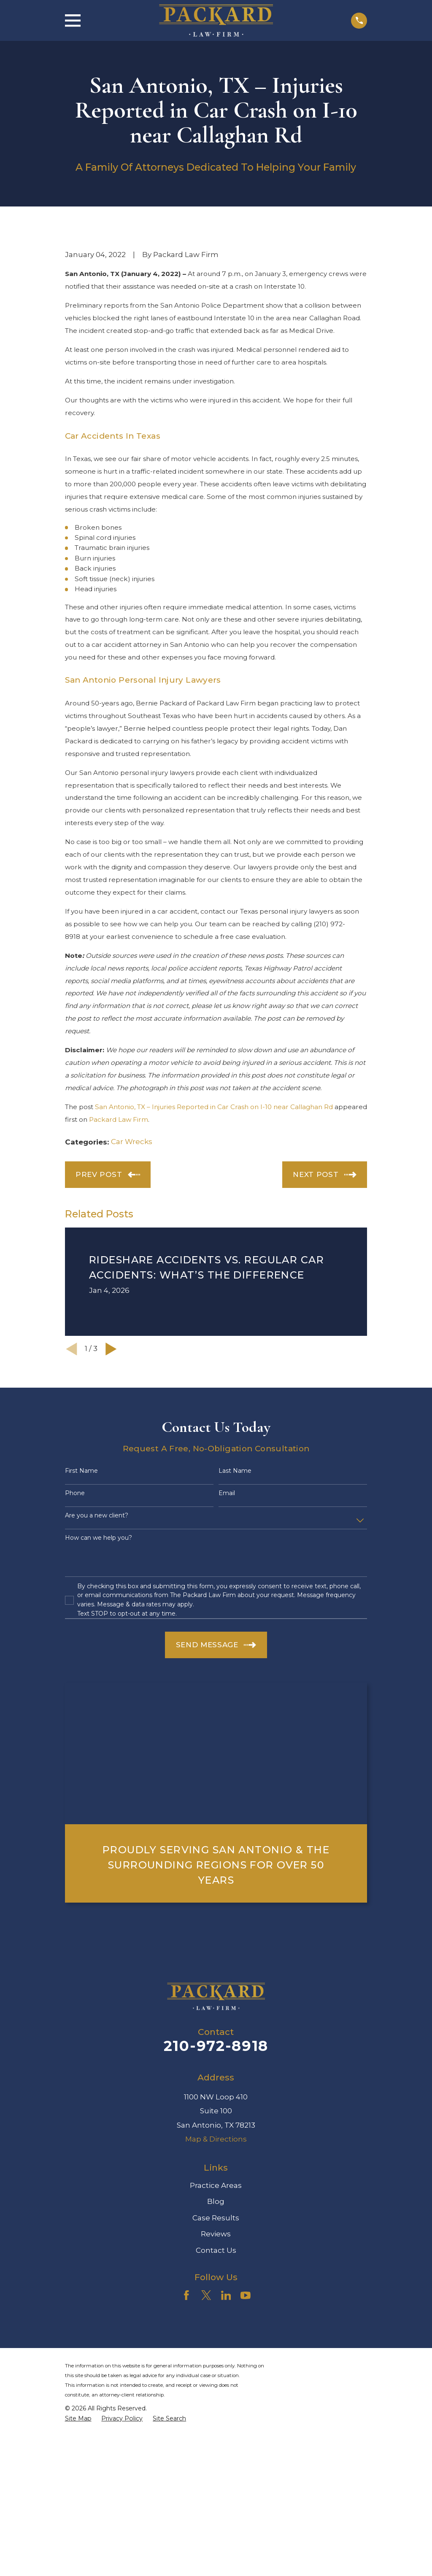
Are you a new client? (96, 1515)
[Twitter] (206, 2295)
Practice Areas (216, 2185)
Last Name (235, 1470)
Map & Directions (216, 2139)
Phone (75, 1493)
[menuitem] (78, 2419)
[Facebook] (186, 2295)
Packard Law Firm (118, 1119)
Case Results (215, 2218)
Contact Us (216, 2250)
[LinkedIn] (226, 2295)
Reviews (216, 2234)
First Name (81, 1470)
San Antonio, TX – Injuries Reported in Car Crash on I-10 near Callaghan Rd (214, 1107)
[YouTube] (245, 2295)
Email (227, 1493)
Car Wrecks (131, 1141)
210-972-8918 (216, 2046)
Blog (215, 2201)
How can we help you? (98, 1537)
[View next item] (111, 1349)
